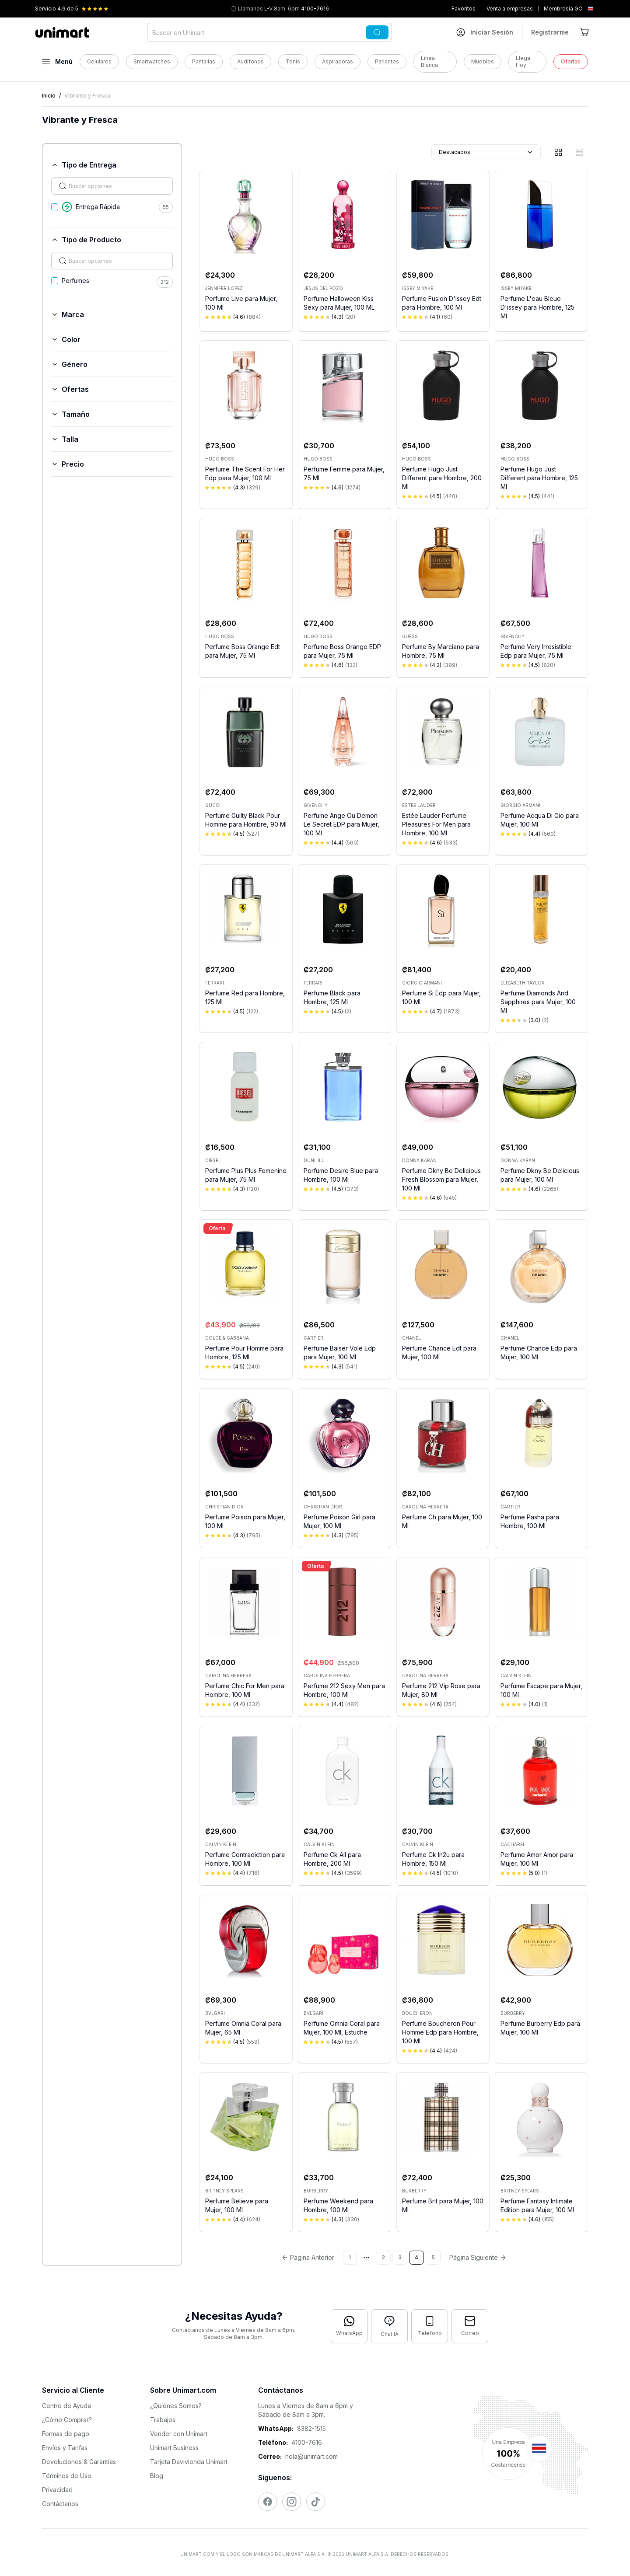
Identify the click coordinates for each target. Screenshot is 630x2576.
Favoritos (464, 8)
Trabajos (162, 2419)
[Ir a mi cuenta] (484, 32)
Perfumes (75, 280)
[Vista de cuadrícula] (558, 152)
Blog (156, 2475)
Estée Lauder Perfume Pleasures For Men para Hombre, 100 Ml (436, 824)
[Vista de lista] (579, 152)
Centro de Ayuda (66, 2405)
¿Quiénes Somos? (176, 2405)
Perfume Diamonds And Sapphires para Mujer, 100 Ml (538, 1001)
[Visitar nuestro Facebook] (267, 2501)
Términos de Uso (66, 2475)
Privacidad (57, 2489)
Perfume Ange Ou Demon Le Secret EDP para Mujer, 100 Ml (341, 824)
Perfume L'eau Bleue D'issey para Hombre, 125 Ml (537, 307)
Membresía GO (563, 8)
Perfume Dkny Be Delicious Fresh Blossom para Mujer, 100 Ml (441, 1179)
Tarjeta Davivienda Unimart (189, 2461)
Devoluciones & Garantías (79, 2461)
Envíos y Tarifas (65, 2447)
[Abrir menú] (57, 62)
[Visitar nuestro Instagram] (291, 2501)
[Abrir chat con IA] (389, 2326)
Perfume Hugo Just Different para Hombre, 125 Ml (539, 477)
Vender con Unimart (178, 2433)
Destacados (486, 152)
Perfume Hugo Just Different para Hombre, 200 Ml (442, 477)
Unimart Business (174, 2447)
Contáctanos (60, 2503)
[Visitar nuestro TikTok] (315, 2501)
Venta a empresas (509, 8)
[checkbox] (54, 206)
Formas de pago (65, 2433)
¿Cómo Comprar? (67, 2419)
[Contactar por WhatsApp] (349, 2326)
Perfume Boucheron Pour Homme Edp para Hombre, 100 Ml (440, 2032)
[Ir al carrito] (585, 32)
